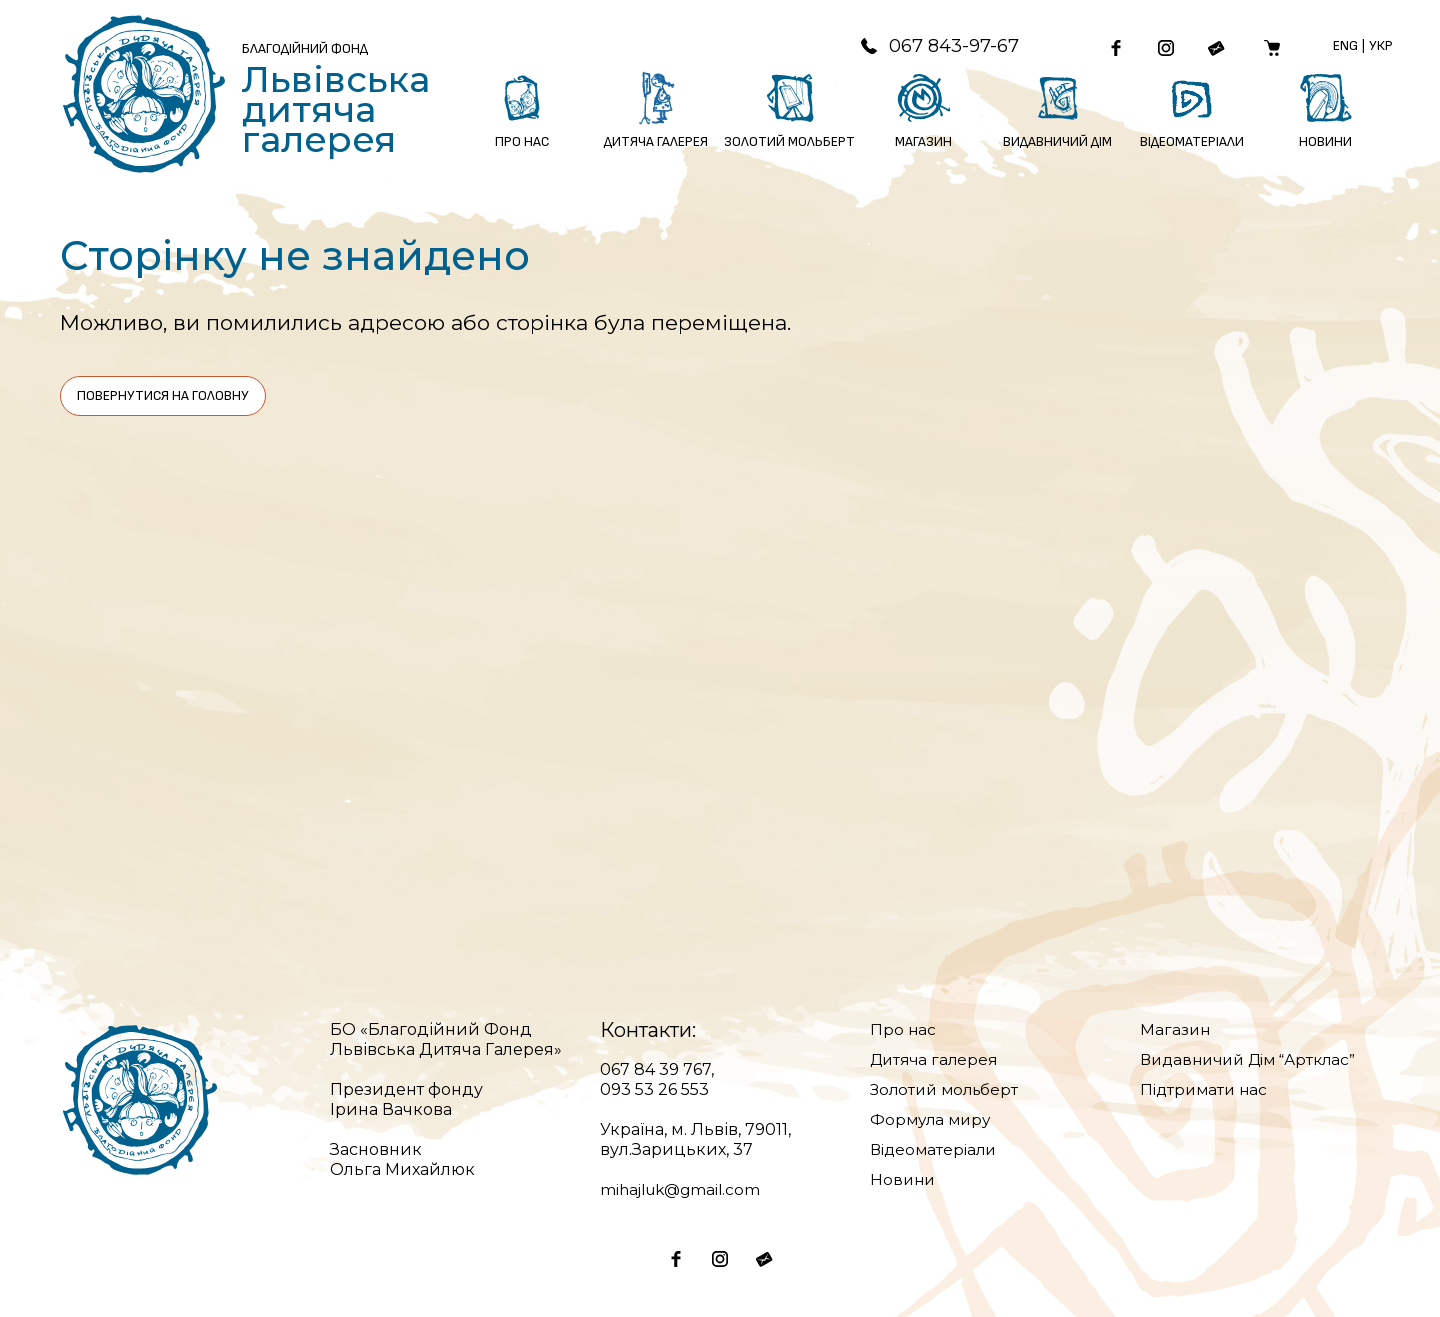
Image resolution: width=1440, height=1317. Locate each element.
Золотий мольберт (948, 1089)
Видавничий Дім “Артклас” (1255, 1059)
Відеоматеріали (936, 1149)
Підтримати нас (1206, 1089)
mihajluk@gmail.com (684, 1189)
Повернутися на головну (163, 395)
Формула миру (933, 1119)
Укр (1384, 46)
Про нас (903, 1029)
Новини (904, 1179)
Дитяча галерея (937, 1059)
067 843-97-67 (926, 47)
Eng (1348, 46)
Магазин (1176, 1029)
